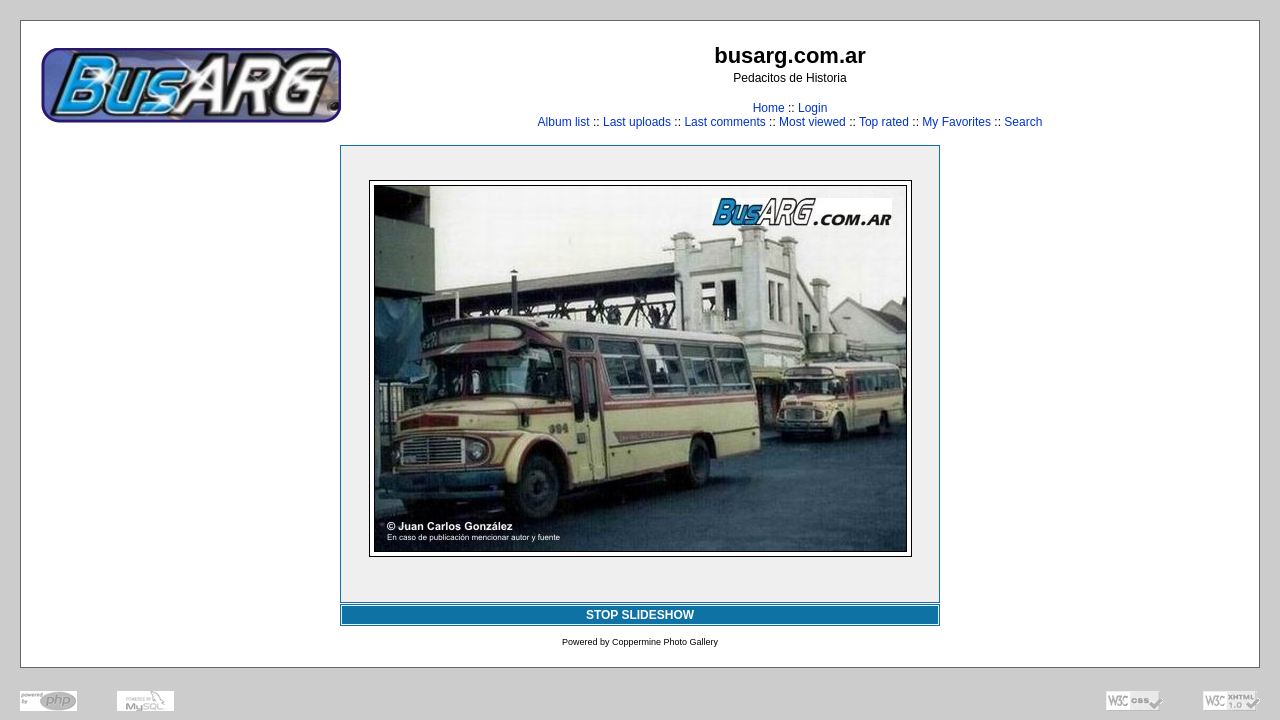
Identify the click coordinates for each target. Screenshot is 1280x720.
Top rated (884, 122)
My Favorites (956, 122)
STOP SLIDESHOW (640, 615)
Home (769, 108)
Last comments (724, 122)
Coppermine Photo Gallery (665, 642)
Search (1023, 122)
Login (812, 108)
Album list (564, 122)
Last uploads (637, 122)
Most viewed (812, 122)
